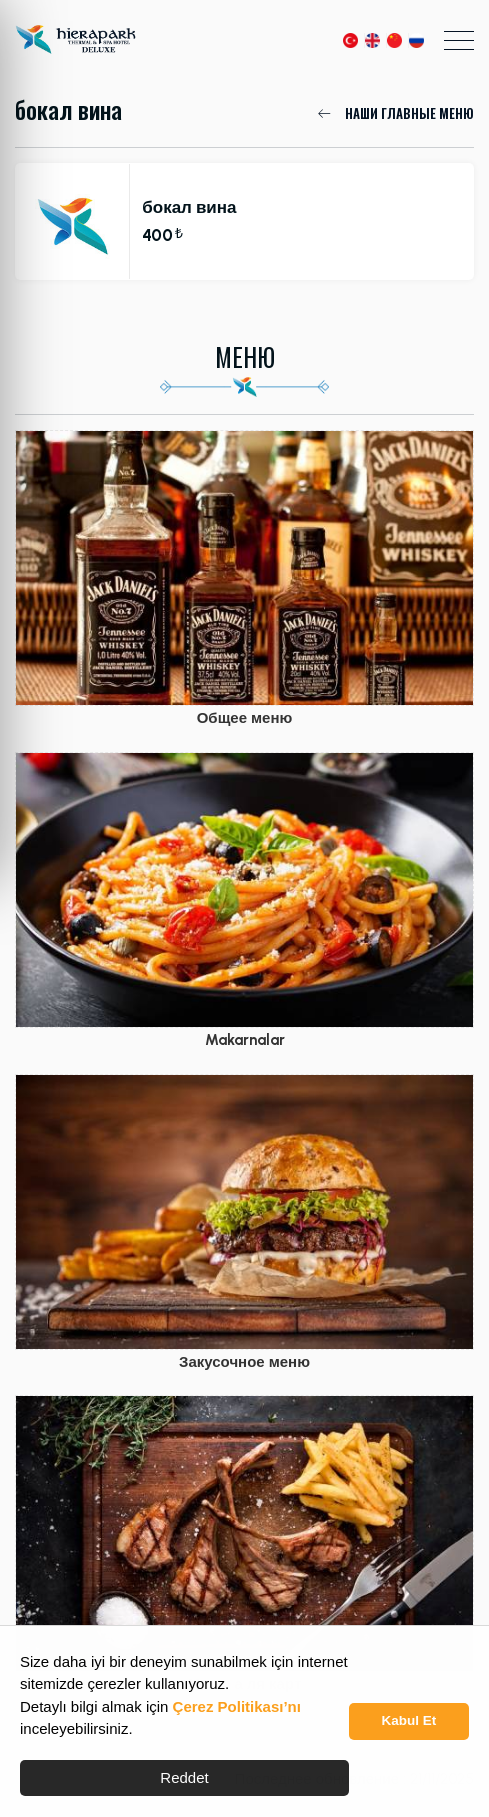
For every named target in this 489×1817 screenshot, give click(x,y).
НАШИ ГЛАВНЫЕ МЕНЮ (396, 113)
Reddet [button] (184, 1777)
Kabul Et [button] (409, 1720)
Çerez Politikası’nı (237, 1706)
